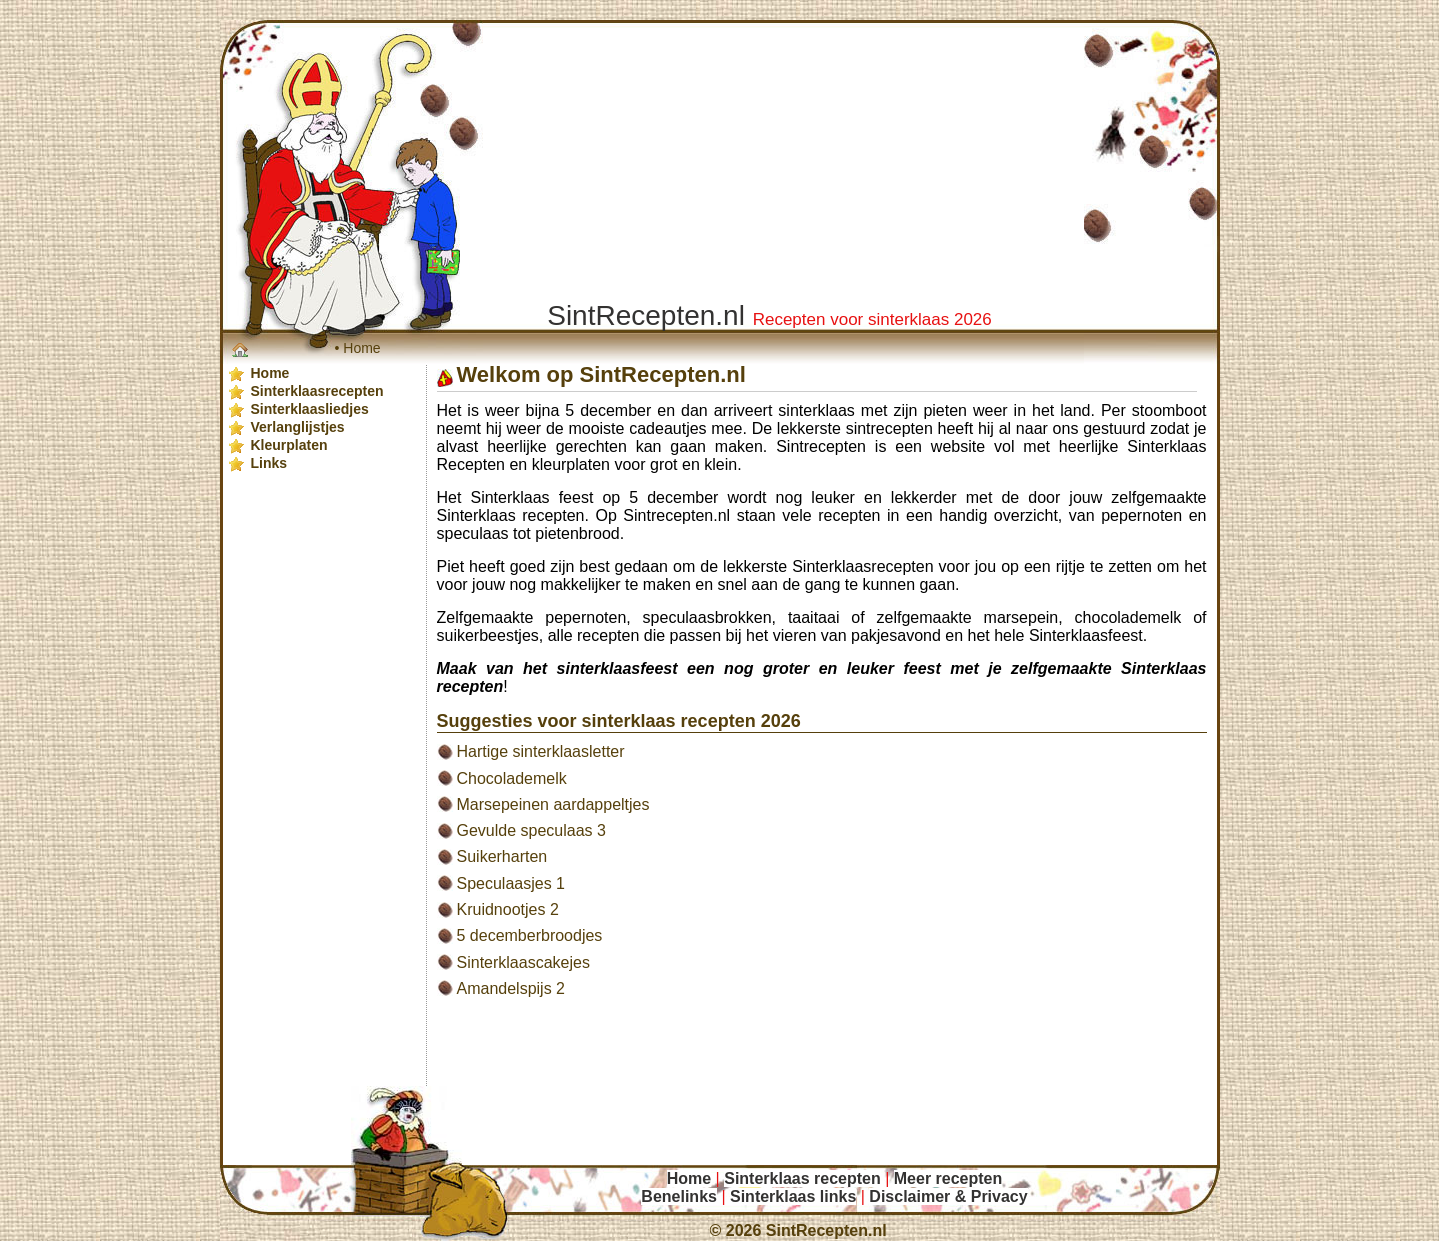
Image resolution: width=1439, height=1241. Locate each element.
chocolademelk (1128, 617)
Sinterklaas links (793, 1196)
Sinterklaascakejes (523, 962)
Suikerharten (502, 856)
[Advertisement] (836, 1061)
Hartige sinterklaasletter (541, 751)
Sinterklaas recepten (511, 515)
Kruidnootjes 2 (508, 909)
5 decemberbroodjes (530, 935)
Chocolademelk (512, 778)
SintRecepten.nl (826, 1230)
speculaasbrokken (707, 617)
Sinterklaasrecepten (862, 566)
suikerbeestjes (488, 635)
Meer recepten (948, 1178)
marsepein (1021, 617)
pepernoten (585, 617)
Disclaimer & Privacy (948, 1196)
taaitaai (814, 617)
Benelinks (679, 1196)
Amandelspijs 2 (511, 988)
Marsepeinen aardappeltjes (553, 804)
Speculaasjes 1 (511, 883)
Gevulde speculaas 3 (531, 830)
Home (361, 348)
